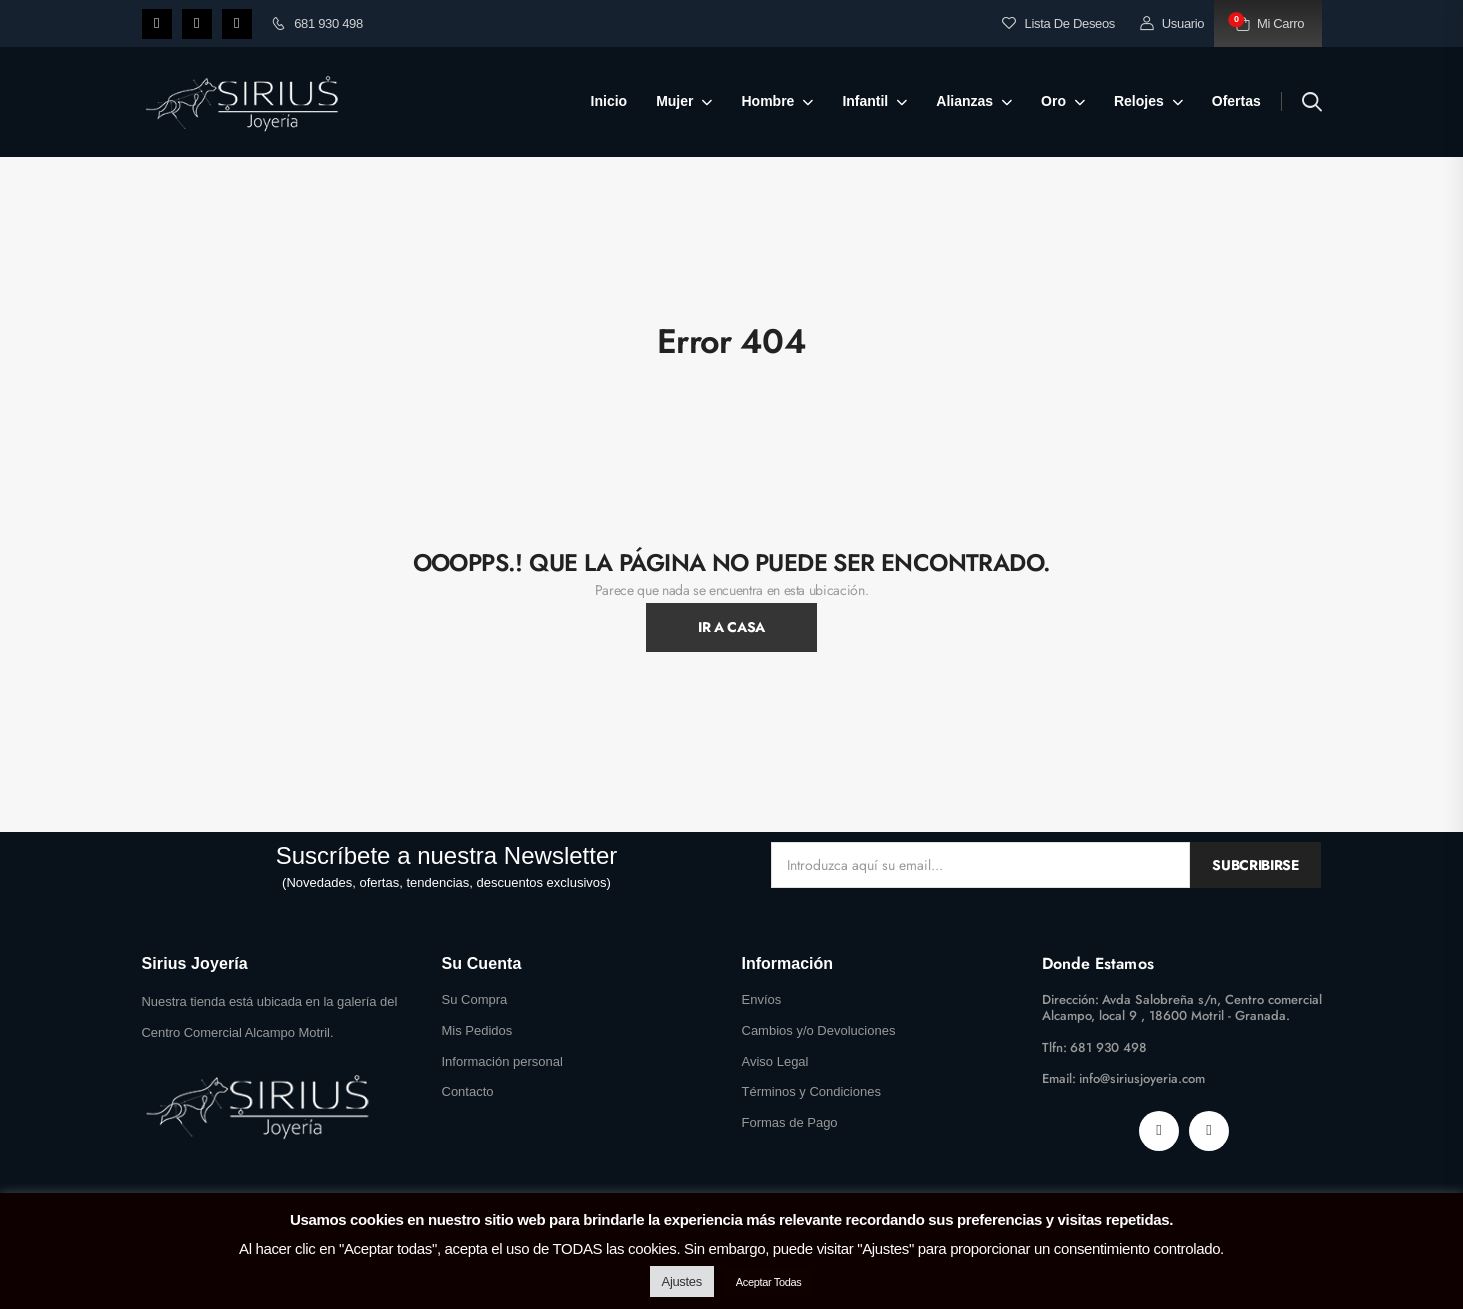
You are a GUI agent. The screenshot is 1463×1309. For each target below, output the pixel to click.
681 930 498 (317, 23)
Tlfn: (1054, 1047)
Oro (1053, 101)
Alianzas (964, 101)
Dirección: (1070, 999)
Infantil (865, 101)
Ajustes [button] (682, 1281)
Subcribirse (1255, 865)
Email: (1059, 1078)
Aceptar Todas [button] (769, 1282)
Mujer (674, 101)
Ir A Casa (731, 627)
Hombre (767, 101)
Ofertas (1236, 101)
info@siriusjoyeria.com (1142, 1078)
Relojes (1139, 101)
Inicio (609, 101)
